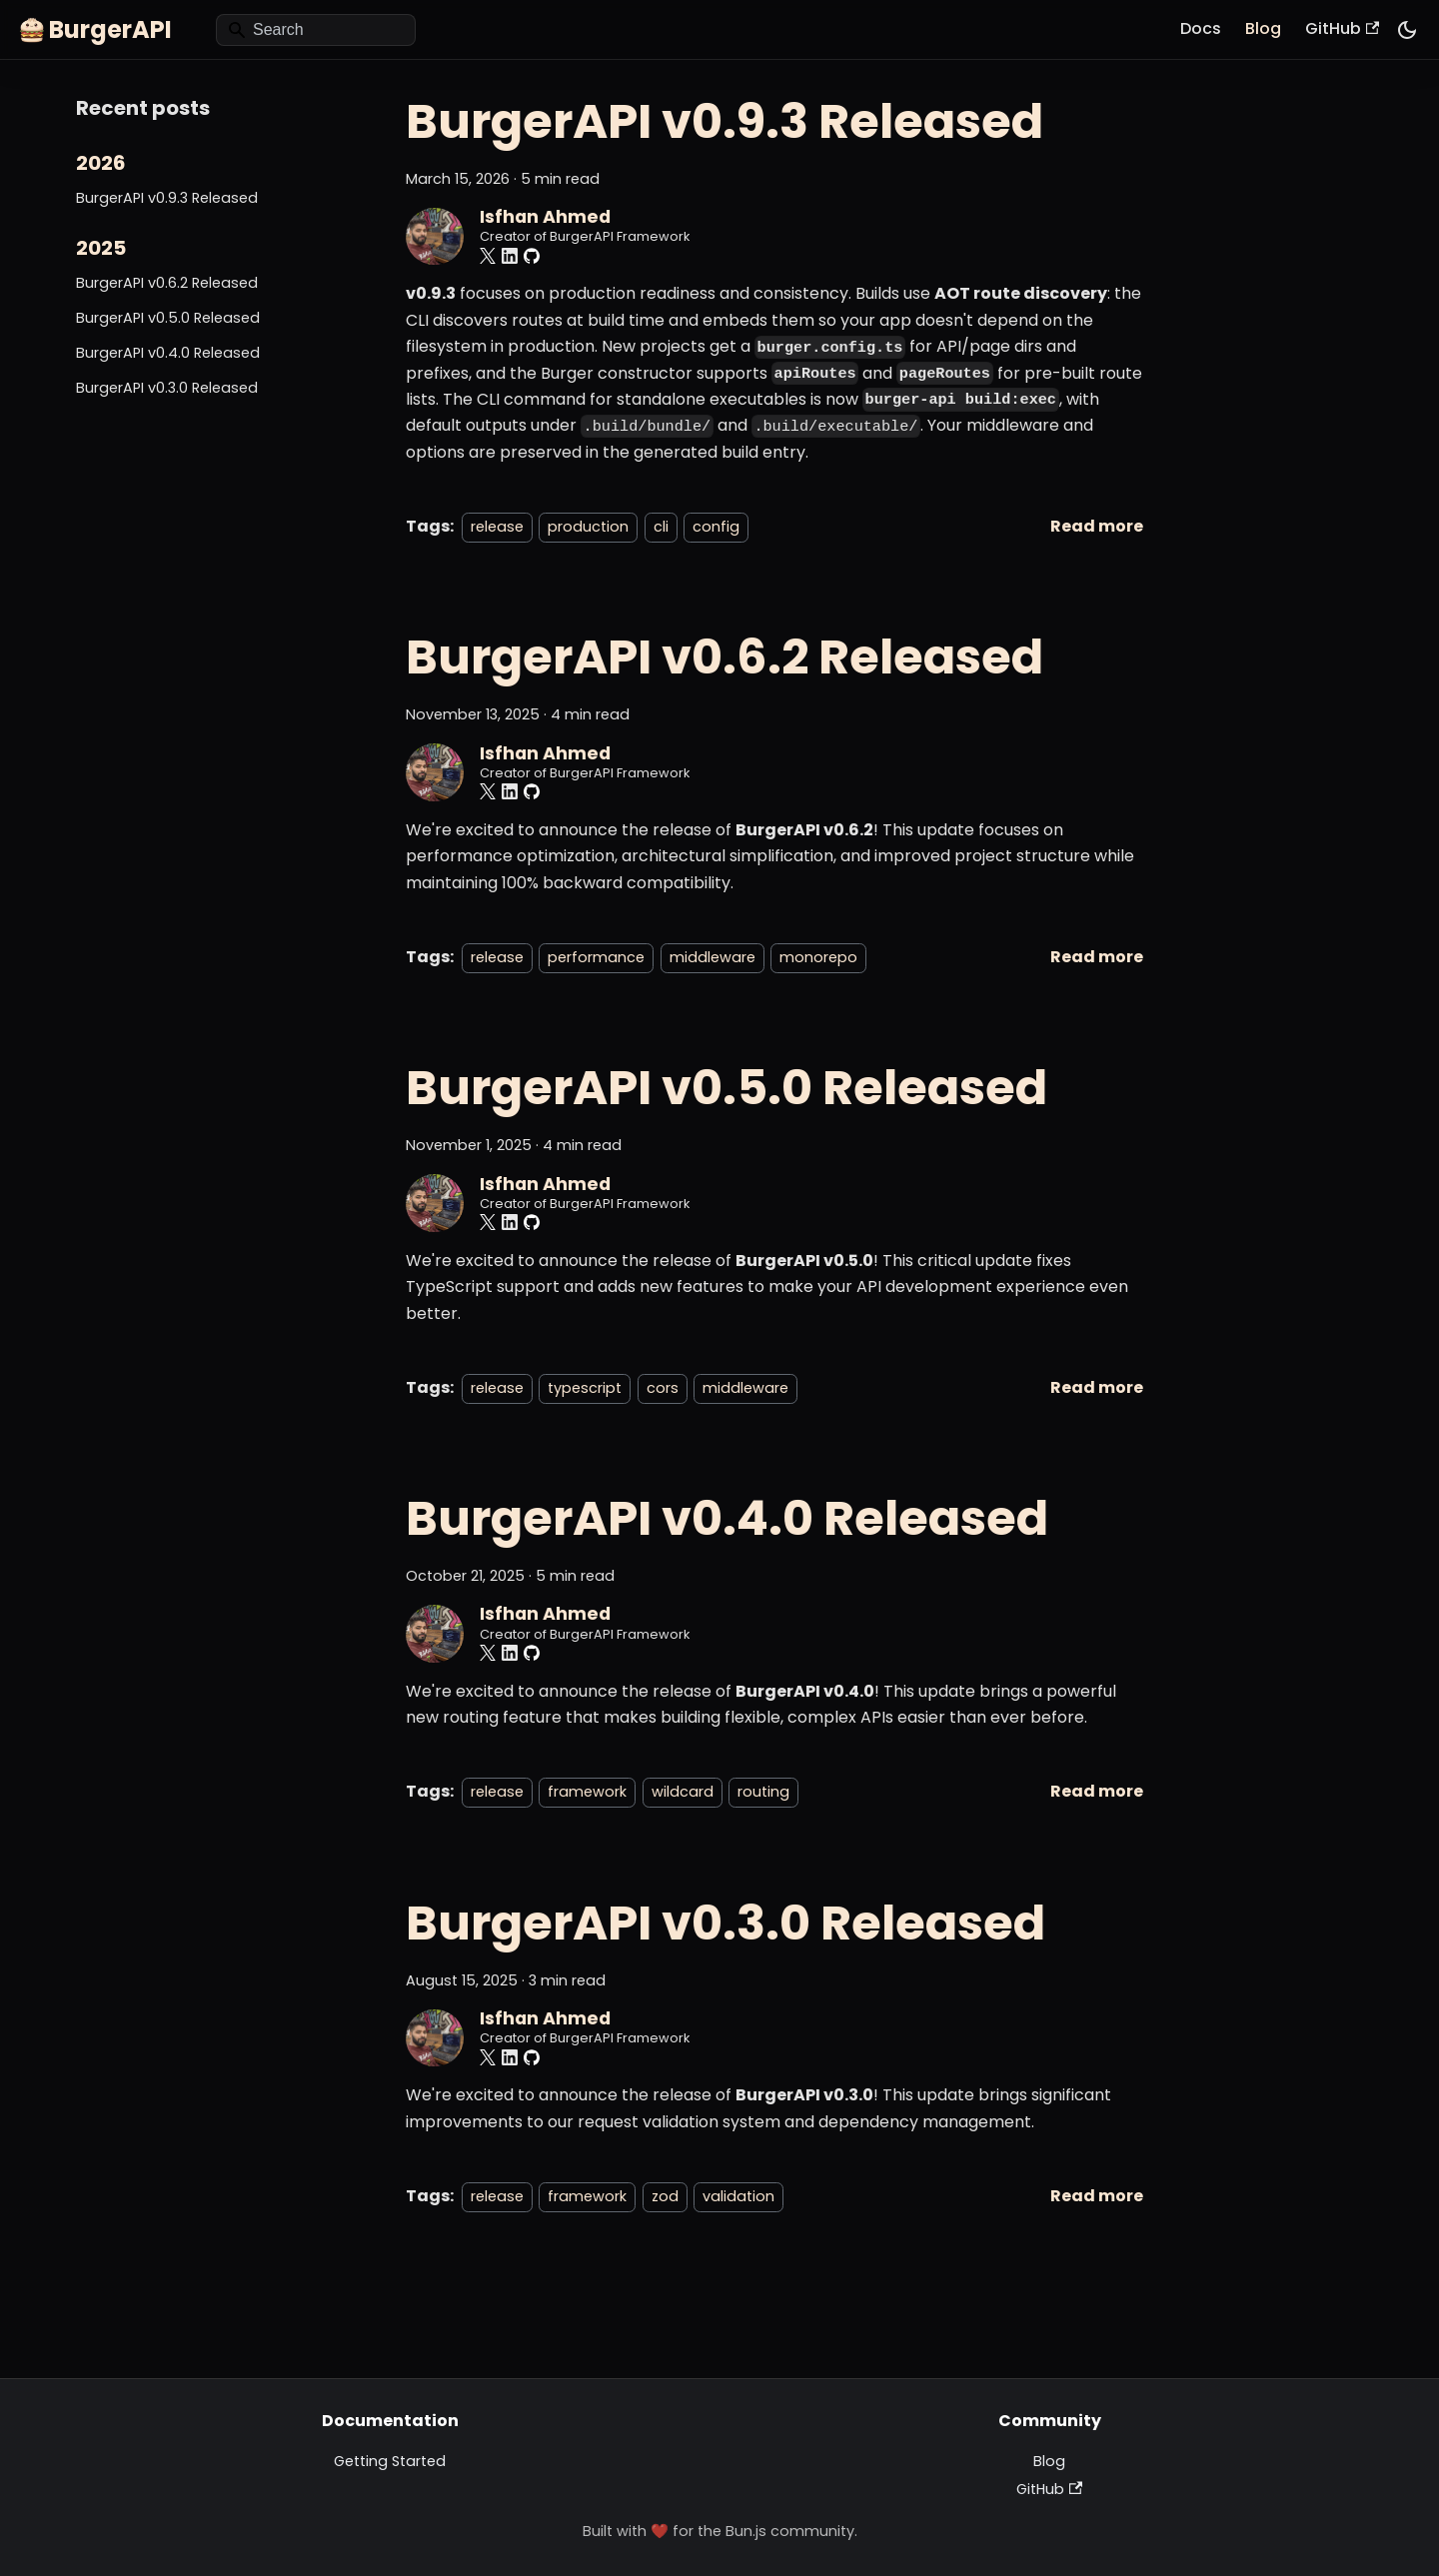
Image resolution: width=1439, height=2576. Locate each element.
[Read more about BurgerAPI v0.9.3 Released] (1096, 526)
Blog (1263, 28)
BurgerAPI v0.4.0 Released (168, 353)
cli (661, 527)
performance (596, 957)
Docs (1200, 28)
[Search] (316, 30)
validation (738, 2196)
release (497, 527)
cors (663, 1388)
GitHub (1342, 28)
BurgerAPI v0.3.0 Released (167, 388)
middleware (712, 957)
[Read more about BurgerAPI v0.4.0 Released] (1096, 1791)
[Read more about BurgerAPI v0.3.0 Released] (1096, 2195)
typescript (585, 1388)
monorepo (818, 957)
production (588, 527)
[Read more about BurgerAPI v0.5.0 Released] (1096, 1387)
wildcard (683, 1792)
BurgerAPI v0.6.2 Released (167, 283)
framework (587, 1792)
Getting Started (390, 2461)
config (716, 527)
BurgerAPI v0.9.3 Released (167, 198)
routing (763, 1792)
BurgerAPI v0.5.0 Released (168, 318)
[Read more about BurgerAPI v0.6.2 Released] (1096, 956)
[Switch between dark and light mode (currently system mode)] (1407, 30)
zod (665, 2196)
